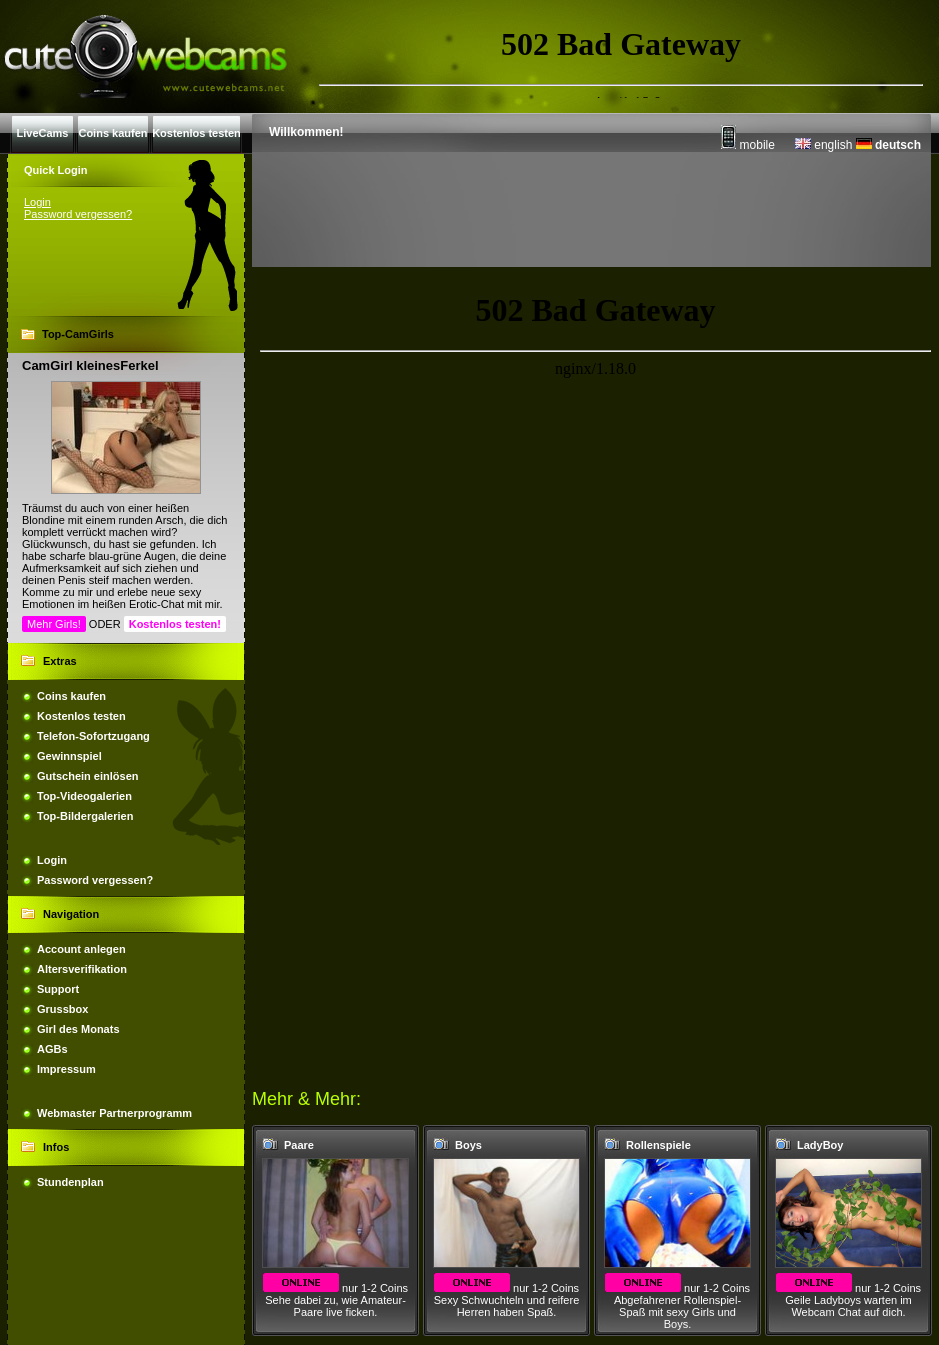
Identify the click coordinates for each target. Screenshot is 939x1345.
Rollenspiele (658, 1145)
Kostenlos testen (81, 716)
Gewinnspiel (69, 756)
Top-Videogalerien (84, 796)
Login (37, 202)
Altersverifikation (82, 969)
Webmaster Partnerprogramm (114, 1113)
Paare (299, 1145)
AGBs (52, 1049)
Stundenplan (70, 1182)
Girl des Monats (78, 1029)
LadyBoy (820, 1145)
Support (58, 989)
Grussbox (62, 1009)
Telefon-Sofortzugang (93, 736)
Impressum (66, 1069)
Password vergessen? (78, 214)
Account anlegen (81, 949)
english (823, 145)
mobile (748, 145)
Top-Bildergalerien (85, 816)
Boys (468, 1145)
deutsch (888, 145)
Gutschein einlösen (87, 776)
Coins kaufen (71, 696)
